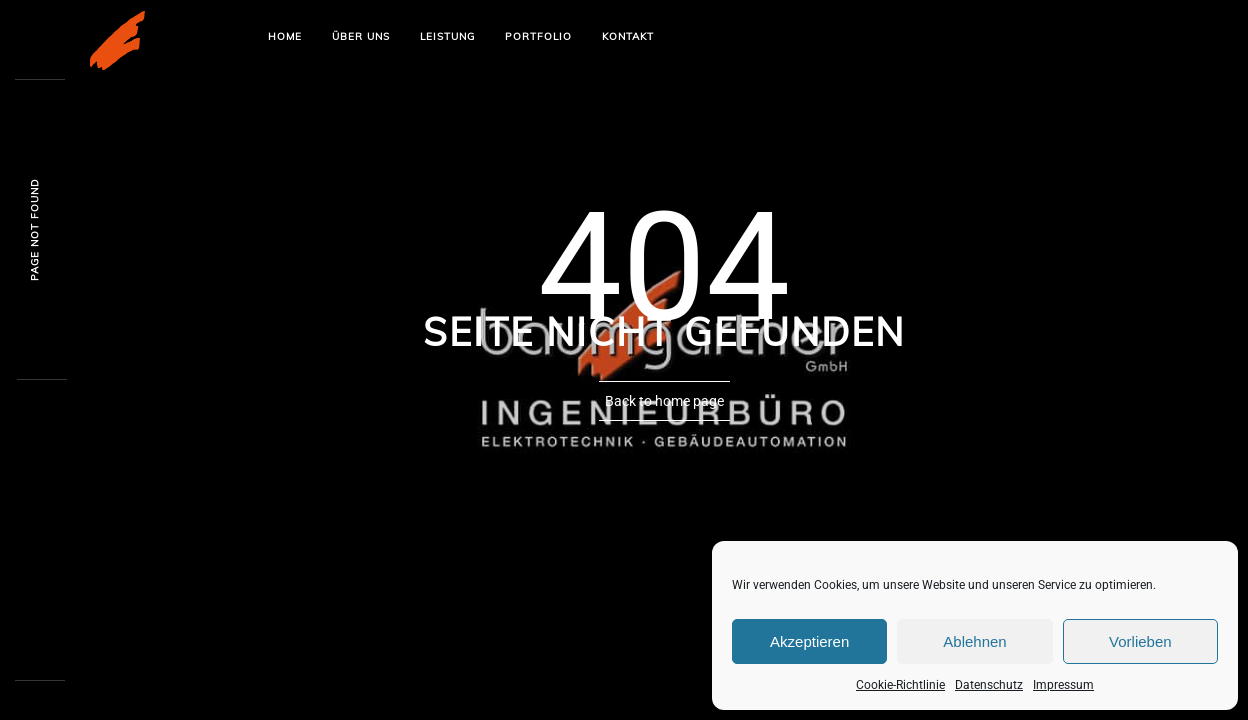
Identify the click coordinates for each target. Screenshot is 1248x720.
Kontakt (628, 36)
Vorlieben (1140, 641)
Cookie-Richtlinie (900, 685)
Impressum (1063, 685)
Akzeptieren (809, 641)
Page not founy (34, 230)
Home (285, 36)
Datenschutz (989, 685)
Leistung (447, 36)
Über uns (361, 36)
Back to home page (664, 401)
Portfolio (538, 36)
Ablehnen (974, 641)
